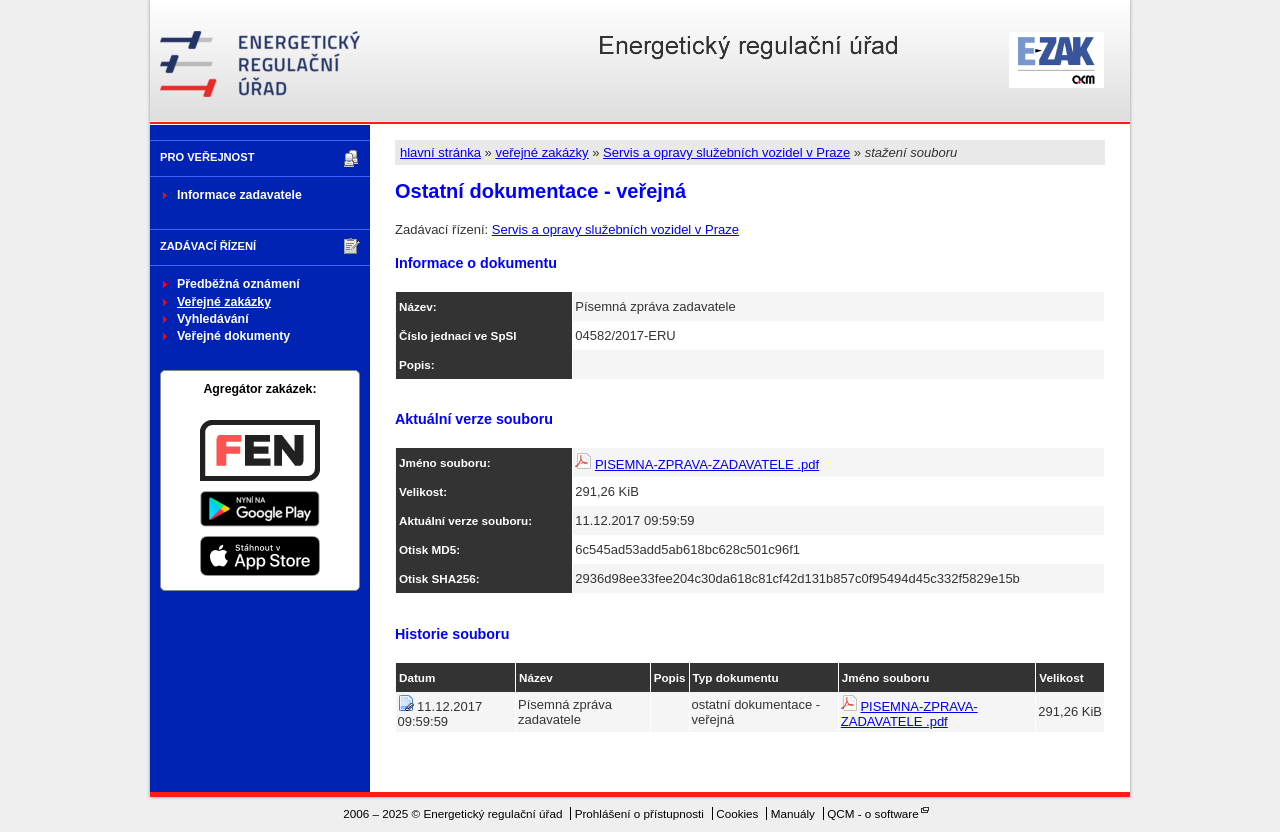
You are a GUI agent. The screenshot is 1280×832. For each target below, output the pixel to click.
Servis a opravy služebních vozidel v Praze (726, 152)
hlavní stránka (440, 152)
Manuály (793, 813)
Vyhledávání (213, 319)
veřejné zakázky (541, 152)
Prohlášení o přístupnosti (639, 813)
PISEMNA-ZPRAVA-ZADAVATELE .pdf (707, 464)
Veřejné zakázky (224, 302)
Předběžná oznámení (238, 284)
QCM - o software (873, 813)
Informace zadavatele (239, 195)
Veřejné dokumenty (233, 336)
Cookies (737, 813)
